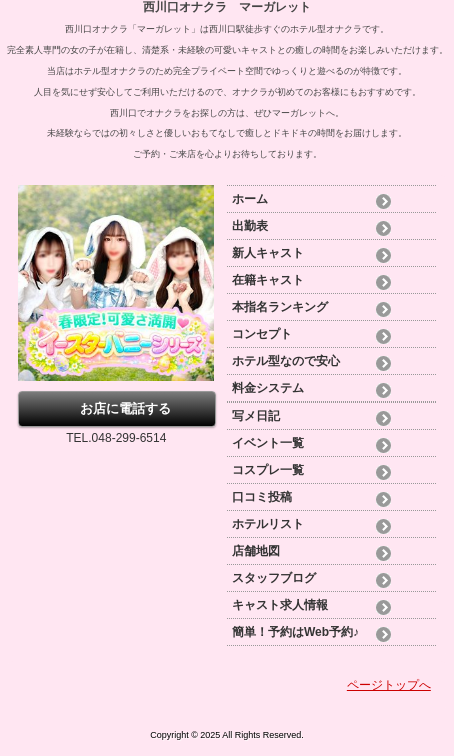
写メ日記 (256, 416)
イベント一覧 (268, 443)
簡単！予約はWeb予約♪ (295, 632)
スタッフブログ (274, 578)
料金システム (268, 388)
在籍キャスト (268, 280)
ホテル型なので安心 (286, 361)
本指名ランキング (280, 307)
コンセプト (262, 334)
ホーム (250, 199)
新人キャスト (268, 253)
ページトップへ (389, 685)
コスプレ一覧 (268, 470)
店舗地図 (256, 551)
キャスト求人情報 (280, 605)
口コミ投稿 (262, 497)
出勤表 (250, 226)
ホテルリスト (268, 524)
